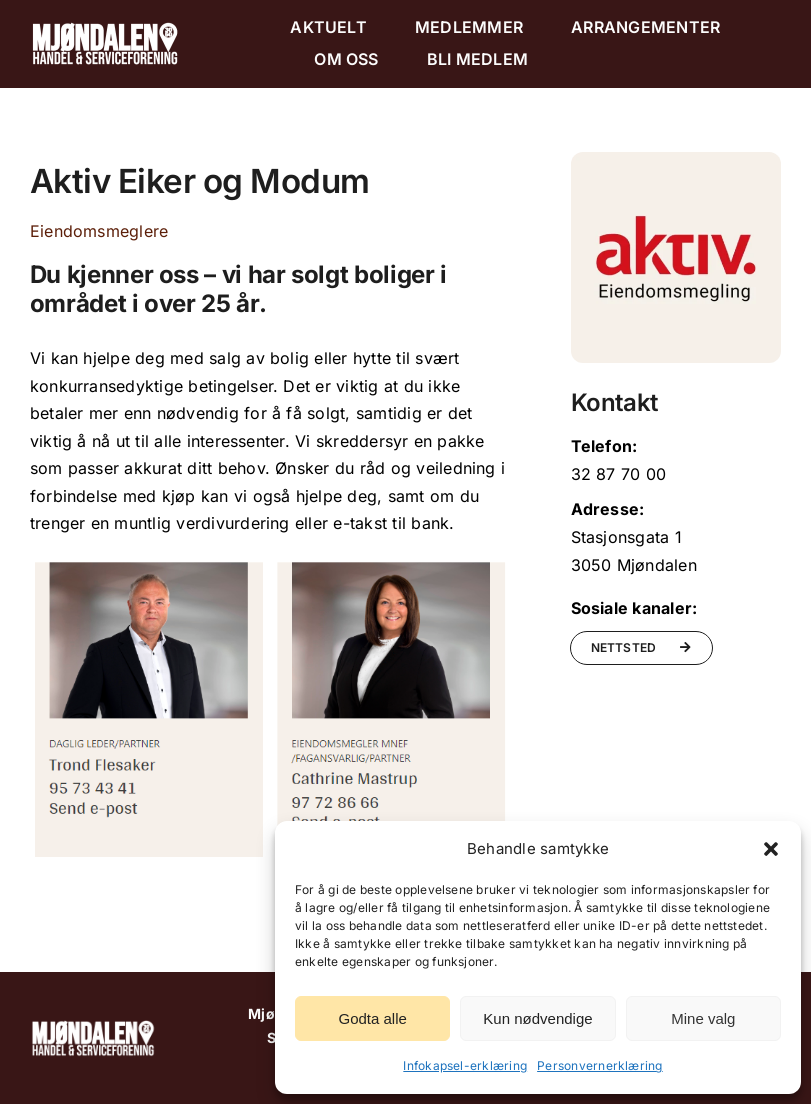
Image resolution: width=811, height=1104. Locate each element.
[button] (771, 849)
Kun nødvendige (537, 1018)
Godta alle (372, 1018)
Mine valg (703, 1018)
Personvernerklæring (600, 1065)
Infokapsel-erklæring (465, 1065)
